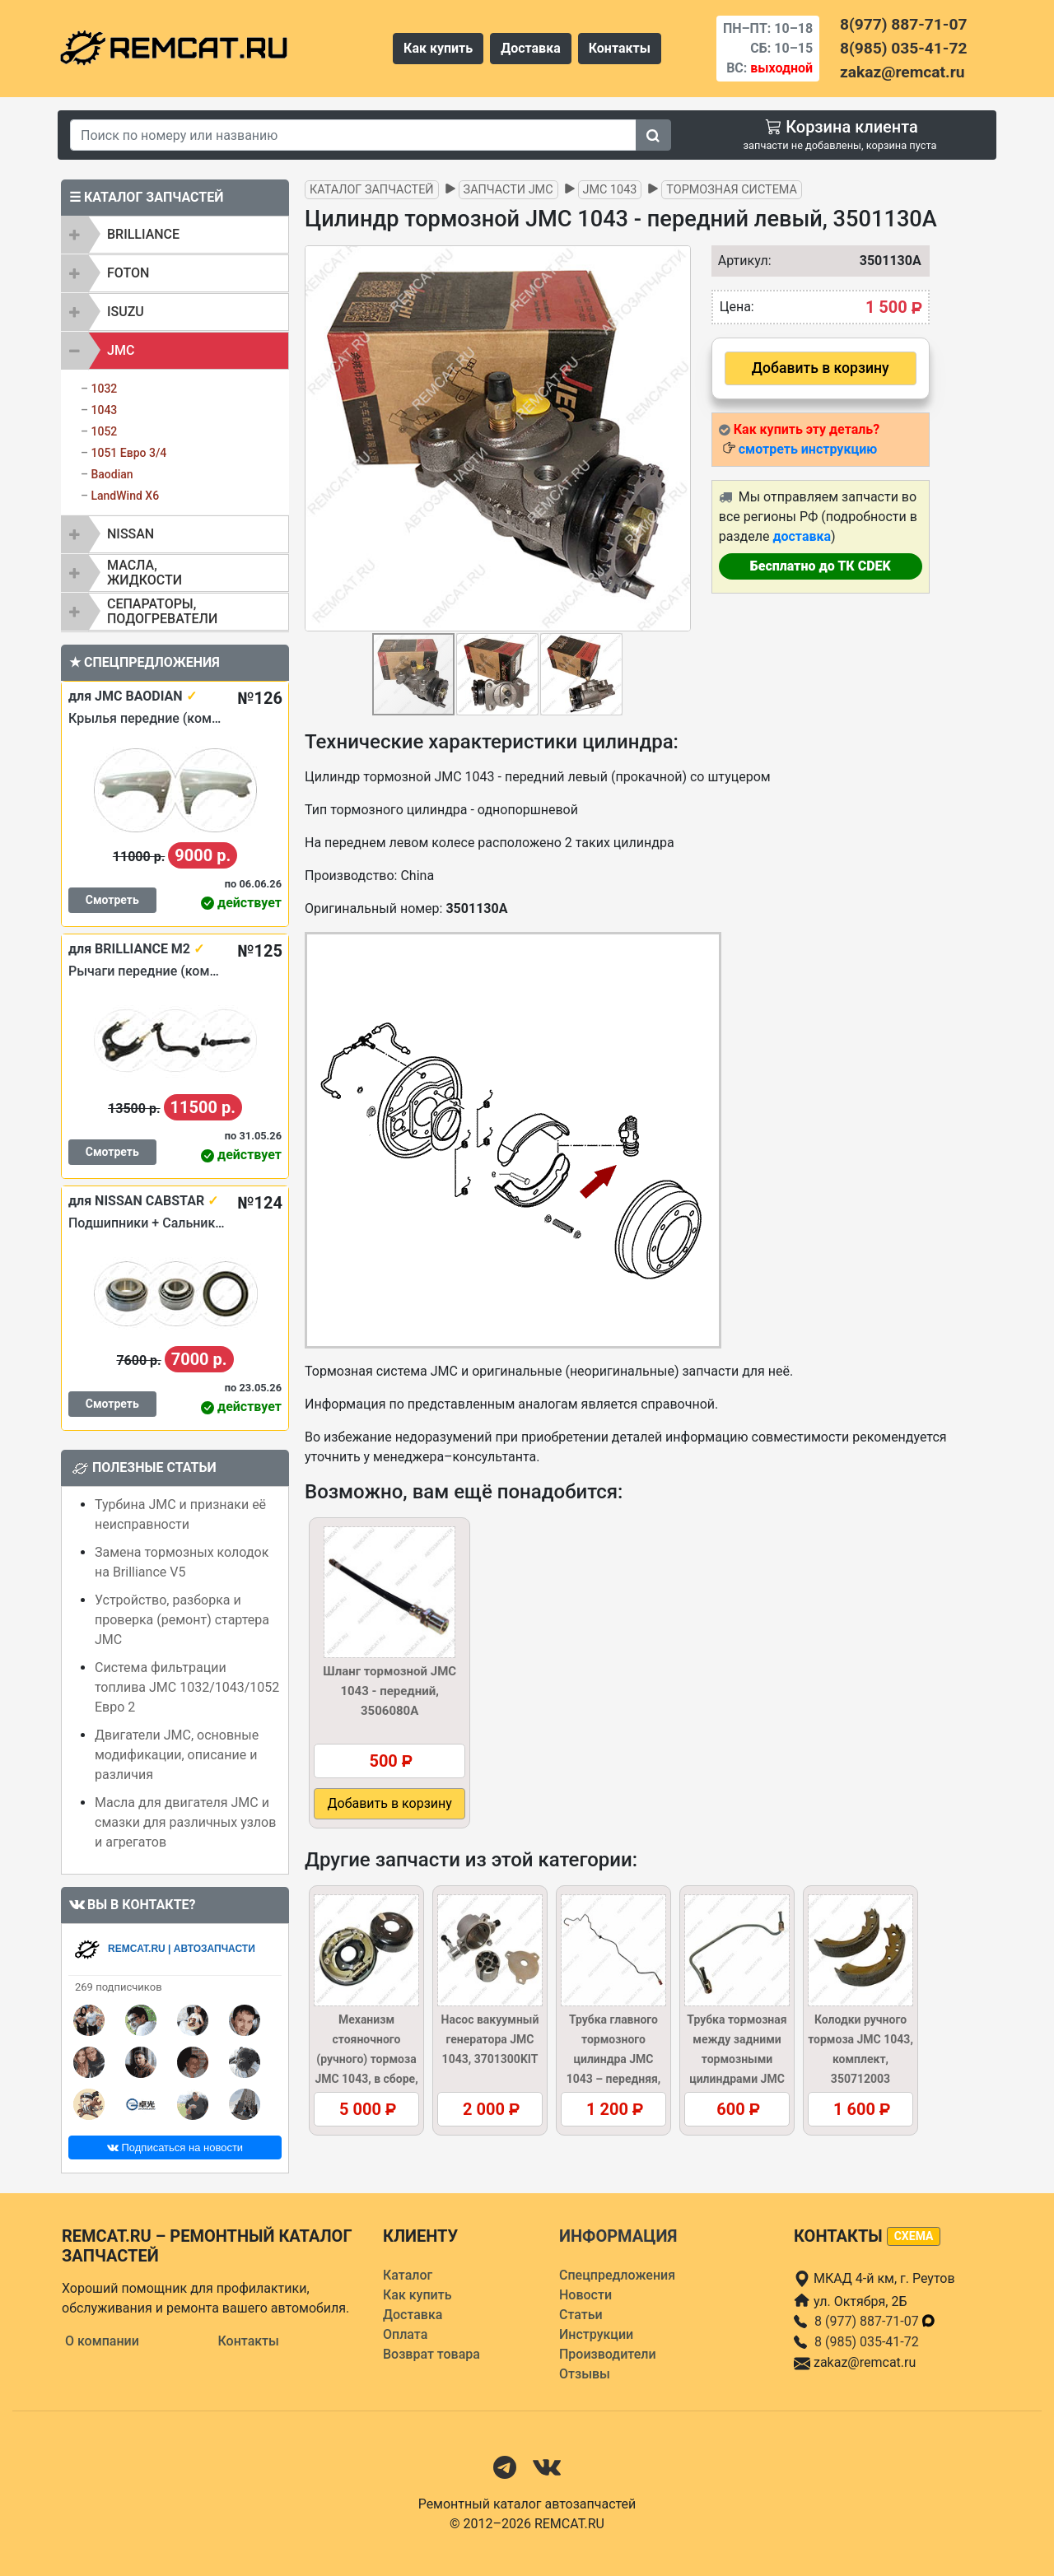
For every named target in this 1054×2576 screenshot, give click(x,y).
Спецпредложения (617, 2275)
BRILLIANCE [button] (143, 234)
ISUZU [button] (125, 311)
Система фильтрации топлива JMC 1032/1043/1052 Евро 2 (187, 1687)
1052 (104, 431)
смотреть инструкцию (808, 449)
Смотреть (112, 899)
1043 (104, 410)
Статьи (581, 2314)
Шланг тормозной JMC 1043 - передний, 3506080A (389, 1691)
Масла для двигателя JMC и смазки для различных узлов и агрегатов (185, 1822)
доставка (801, 536)
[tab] (175, 235)
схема (914, 2236)
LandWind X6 (125, 495)
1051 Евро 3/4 (128, 452)
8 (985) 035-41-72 (866, 2342)
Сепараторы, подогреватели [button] (162, 611)
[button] (676, 439)
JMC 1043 (610, 190)
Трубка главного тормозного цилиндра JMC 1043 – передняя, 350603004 (614, 2059)
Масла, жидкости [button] (144, 572)
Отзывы (584, 2374)
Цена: (737, 306)
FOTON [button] (128, 273)
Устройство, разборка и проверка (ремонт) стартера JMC (182, 1619)
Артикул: (741, 260)
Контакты (620, 48)
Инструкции (596, 2334)
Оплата (405, 2334)
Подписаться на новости (175, 2147)
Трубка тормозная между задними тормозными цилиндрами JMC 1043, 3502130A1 (736, 2059)
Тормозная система (731, 190)
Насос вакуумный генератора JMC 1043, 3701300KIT (490, 2039)
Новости (585, 2295)
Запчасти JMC (508, 190)
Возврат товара (431, 2354)
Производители (607, 2354)
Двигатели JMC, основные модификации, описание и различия (177, 1754)
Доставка (531, 48)
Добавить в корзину (820, 368)
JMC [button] (120, 350)
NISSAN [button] (130, 534)
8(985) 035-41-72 (903, 48)
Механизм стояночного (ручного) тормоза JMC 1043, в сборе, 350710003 (366, 2059)
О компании (102, 2341)
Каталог (407, 2275)
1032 (104, 388)
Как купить (438, 48)
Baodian (112, 474)
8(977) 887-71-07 (903, 24)
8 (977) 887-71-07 (875, 2321)
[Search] (353, 135)
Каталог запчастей (372, 190)
